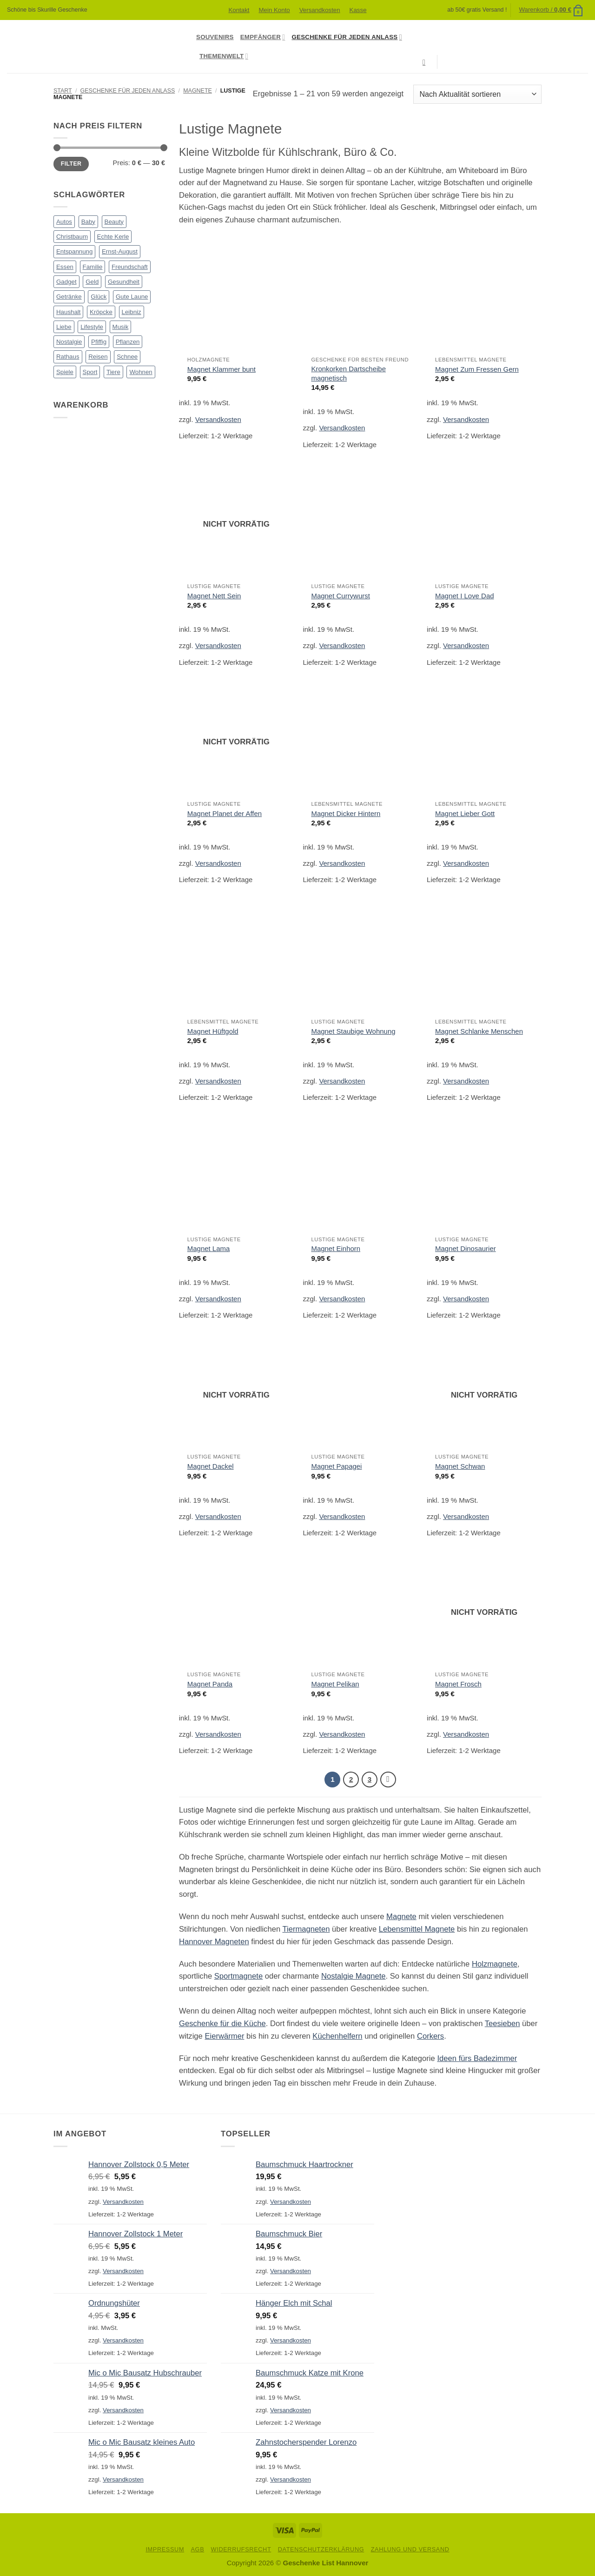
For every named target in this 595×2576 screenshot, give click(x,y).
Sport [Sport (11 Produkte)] (90, 371)
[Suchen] (426, 62)
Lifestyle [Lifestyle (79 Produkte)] (91, 326)
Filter (71, 164)
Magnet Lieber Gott (465, 813)
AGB (197, 2549)
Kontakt (238, 10)
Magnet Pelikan (335, 1684)
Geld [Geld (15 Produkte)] (92, 281)
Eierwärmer (224, 2036)
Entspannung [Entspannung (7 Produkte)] (74, 251)
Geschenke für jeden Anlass (346, 37)
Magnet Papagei (336, 1466)
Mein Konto (274, 10)
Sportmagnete (238, 1976)
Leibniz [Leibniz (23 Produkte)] (131, 311)
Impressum (164, 2549)
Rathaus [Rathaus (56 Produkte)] (67, 356)
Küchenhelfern (337, 2036)
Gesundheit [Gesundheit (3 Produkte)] (123, 281)
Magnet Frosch (458, 1684)
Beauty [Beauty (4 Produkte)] (114, 221)
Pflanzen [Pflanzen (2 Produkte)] (128, 341)
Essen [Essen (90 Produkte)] (64, 266)
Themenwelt (223, 56)
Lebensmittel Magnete (417, 1929)
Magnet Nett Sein (214, 596)
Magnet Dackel (210, 1466)
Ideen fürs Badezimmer (477, 2058)
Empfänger (262, 37)
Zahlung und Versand (410, 2549)
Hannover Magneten (214, 1941)
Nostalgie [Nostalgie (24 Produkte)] (69, 341)
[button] (551, 10)
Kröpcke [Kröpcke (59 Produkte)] (101, 311)
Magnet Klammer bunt (221, 369)
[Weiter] (388, 1780)
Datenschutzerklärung (321, 2549)
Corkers (430, 2036)
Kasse (358, 10)
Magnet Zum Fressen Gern (477, 369)
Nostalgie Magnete (353, 1976)
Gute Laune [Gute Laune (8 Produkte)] (132, 296)
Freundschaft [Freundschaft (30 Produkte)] (130, 266)
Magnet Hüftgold (212, 1031)
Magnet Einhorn (335, 1248)
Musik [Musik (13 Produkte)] (120, 326)
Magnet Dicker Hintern (345, 813)
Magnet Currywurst (340, 596)
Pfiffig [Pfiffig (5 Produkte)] (98, 341)
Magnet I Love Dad (464, 596)
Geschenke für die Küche (222, 2024)
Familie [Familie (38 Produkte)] (93, 266)
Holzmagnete (494, 1964)
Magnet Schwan (460, 1466)
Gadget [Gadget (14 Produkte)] (66, 281)
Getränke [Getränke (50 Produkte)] (69, 296)
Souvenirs (215, 36)
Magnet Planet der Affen (224, 813)
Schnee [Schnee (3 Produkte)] (127, 356)
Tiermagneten (306, 1929)
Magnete (197, 90)
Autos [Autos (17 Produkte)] (64, 221)
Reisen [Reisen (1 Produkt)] (97, 356)
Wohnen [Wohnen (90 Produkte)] (140, 371)
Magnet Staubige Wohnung (353, 1031)
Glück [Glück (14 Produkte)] (98, 296)
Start (62, 90)
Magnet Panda (209, 1684)
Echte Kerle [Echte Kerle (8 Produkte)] (113, 236)
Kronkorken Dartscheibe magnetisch (348, 373)
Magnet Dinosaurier (465, 1248)
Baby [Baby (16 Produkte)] (88, 221)
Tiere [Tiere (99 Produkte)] (113, 371)
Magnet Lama (208, 1248)
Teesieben (502, 2024)
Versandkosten (319, 10)
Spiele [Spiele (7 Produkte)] (64, 371)
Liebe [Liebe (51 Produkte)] (64, 326)
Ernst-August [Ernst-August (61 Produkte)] (120, 251)
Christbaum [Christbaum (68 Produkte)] (72, 236)
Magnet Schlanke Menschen (479, 1031)
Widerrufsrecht (241, 2549)
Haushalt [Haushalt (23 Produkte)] (68, 311)
